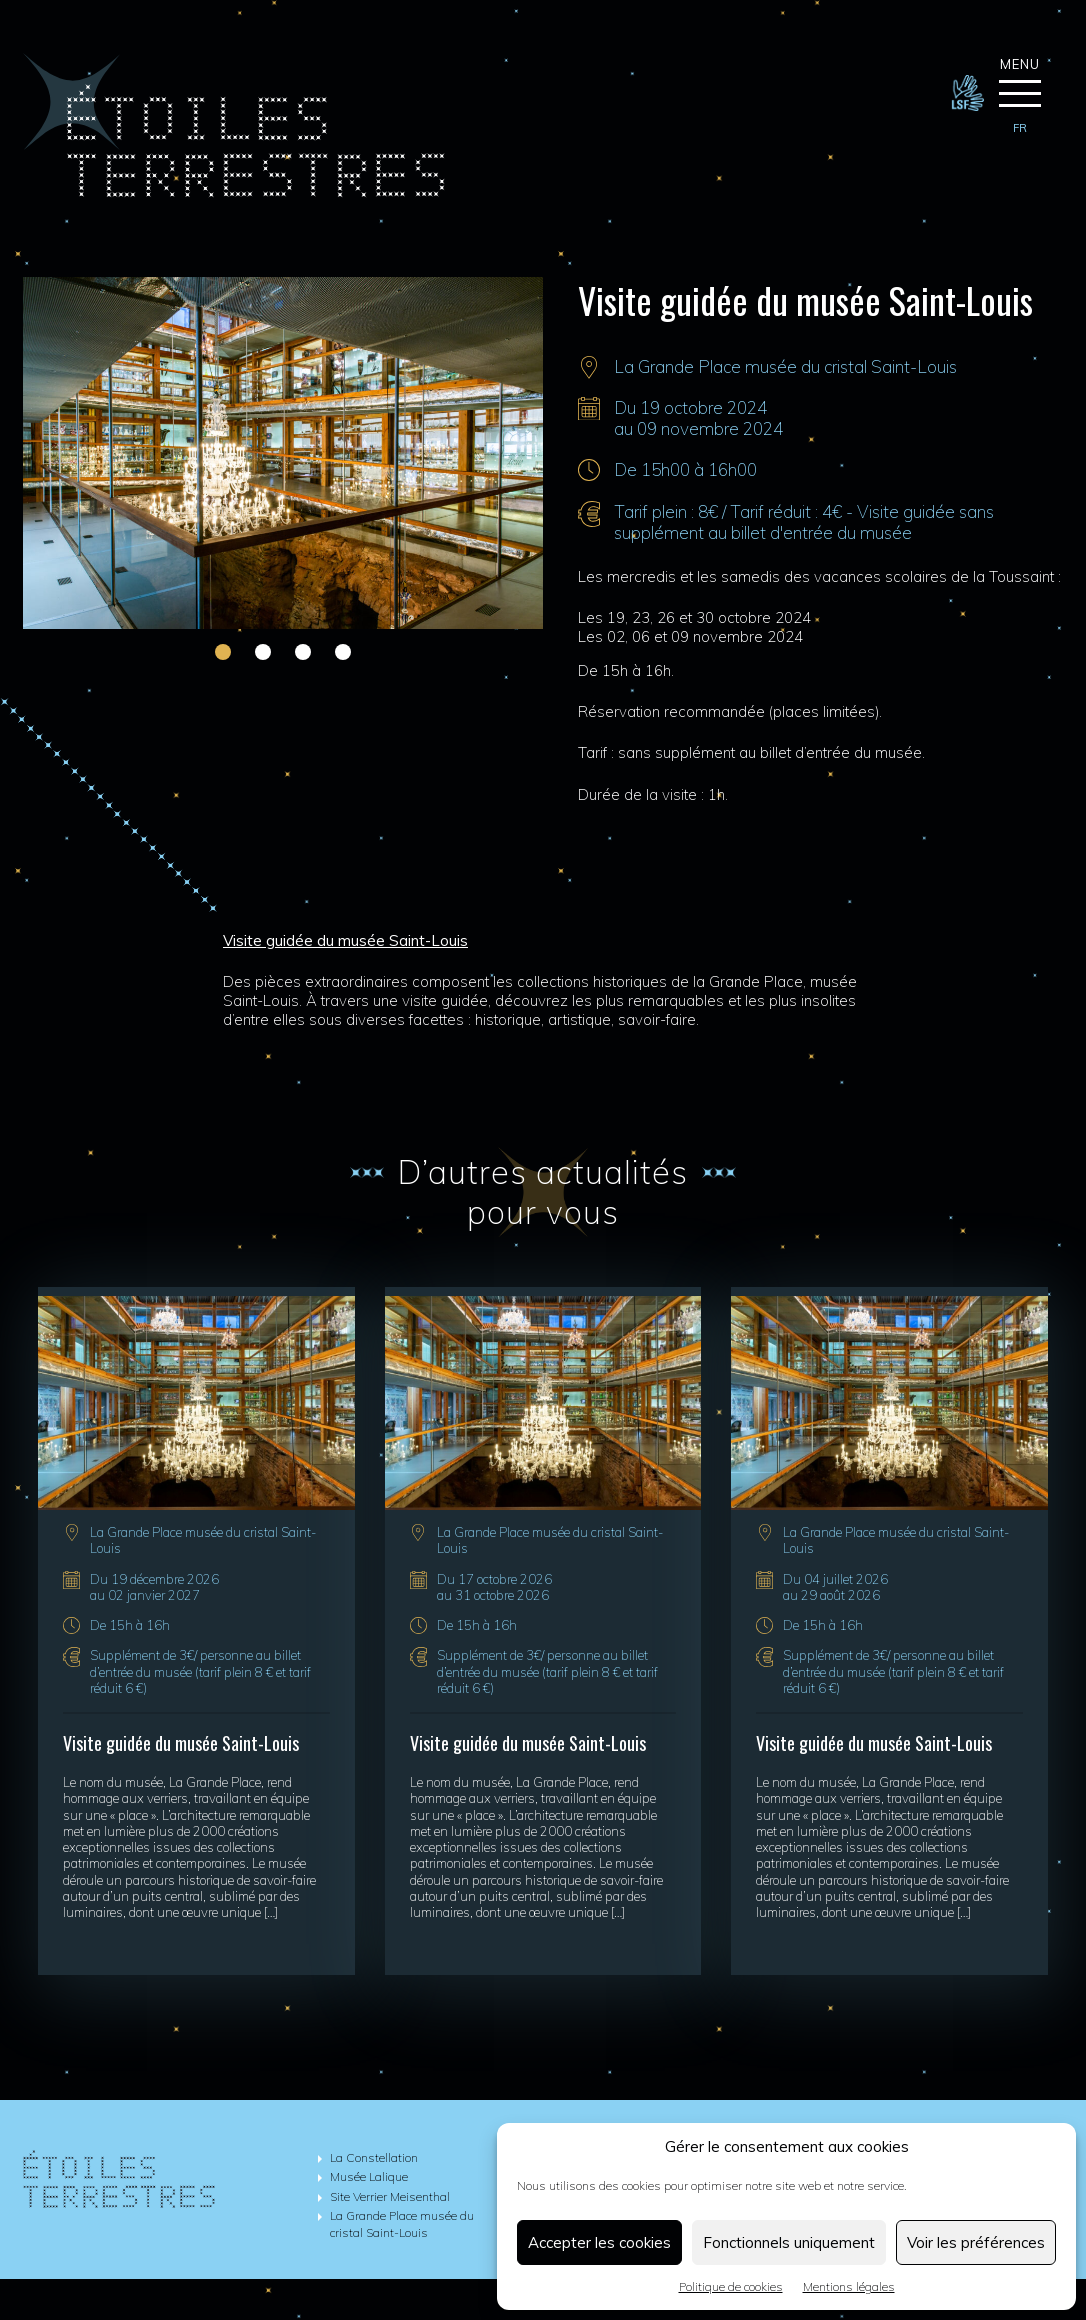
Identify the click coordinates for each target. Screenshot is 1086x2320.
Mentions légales (849, 2286)
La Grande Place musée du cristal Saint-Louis (785, 366)
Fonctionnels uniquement (789, 2242)
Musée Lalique (369, 2177)
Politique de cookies (731, 2286)
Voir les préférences (976, 2242)
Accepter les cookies (599, 2242)
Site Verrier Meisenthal (390, 2196)
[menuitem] (1020, 129)
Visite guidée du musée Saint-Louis (181, 1743)
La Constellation (374, 2157)
